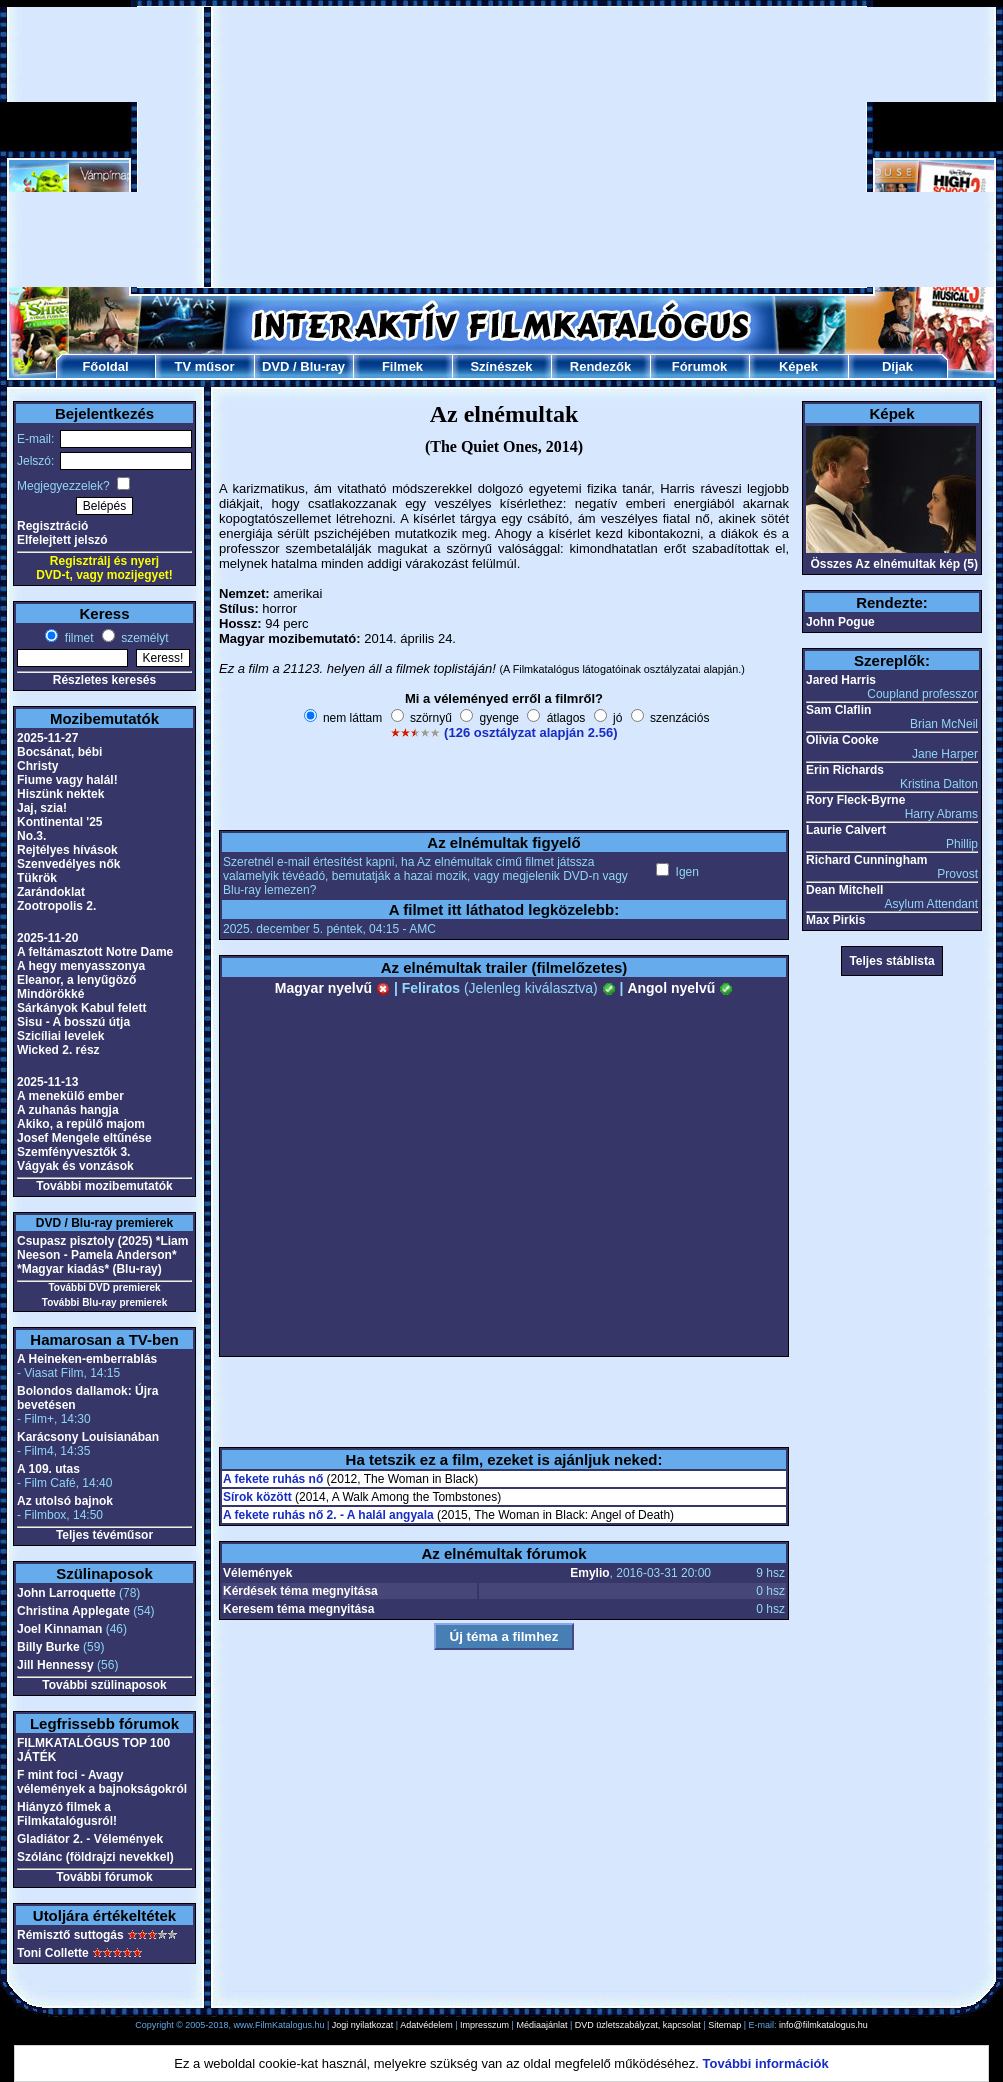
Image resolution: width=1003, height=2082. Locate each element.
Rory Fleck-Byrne (855, 800)
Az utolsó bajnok (65, 1501)
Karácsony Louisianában (88, 1437)
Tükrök (37, 878)
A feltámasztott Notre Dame (95, 952)
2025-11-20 (47, 938)
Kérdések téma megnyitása (300, 1591)
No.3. (31, 836)
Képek (798, 366)
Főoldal (105, 366)
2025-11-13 (47, 1082)
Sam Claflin (838, 710)
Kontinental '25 (60, 822)
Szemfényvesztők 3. (73, 1152)
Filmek (402, 366)
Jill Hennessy (55, 1665)
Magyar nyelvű (332, 988)
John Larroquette (66, 1593)
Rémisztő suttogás (70, 1935)
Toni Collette (53, 1953)
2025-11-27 (47, 738)
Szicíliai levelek (60, 1036)
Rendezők (600, 366)
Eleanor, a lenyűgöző (76, 980)
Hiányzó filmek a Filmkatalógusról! (67, 1814)
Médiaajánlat (541, 2025)
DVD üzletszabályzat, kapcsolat (638, 2025)
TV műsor (205, 366)
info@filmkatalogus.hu (823, 2025)
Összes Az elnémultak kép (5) (894, 564)
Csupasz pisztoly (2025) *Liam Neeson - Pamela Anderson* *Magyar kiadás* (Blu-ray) (102, 1255)
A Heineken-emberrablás (87, 1359)
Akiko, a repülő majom (81, 1124)
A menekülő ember (70, 1096)
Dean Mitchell (844, 890)
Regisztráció (52, 526)
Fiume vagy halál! (67, 780)
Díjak (897, 366)
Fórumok (700, 366)
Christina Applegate (73, 1611)
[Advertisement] (465, 147)
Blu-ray (322, 366)
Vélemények (257, 1573)
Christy (37, 766)
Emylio (589, 1573)
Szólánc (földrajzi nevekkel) (95, 1857)
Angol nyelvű (680, 988)
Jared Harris (841, 680)
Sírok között (257, 1497)
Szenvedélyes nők (68, 864)
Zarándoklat (51, 892)
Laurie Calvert (846, 830)
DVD (275, 366)
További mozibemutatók (104, 1186)
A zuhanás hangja (68, 1110)
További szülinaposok (104, 1685)
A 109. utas (48, 1469)
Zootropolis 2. (56, 906)
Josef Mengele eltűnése (84, 1138)
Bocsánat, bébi (59, 752)
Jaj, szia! (42, 808)
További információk (766, 2063)
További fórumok (104, 1877)
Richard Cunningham (866, 860)
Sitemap (724, 2025)
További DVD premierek (104, 1287)
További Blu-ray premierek (104, 1302)
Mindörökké (50, 994)
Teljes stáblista (891, 961)
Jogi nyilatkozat (363, 2025)
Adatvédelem (426, 2025)
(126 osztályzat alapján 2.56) (530, 732)
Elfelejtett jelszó (62, 540)
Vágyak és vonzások (75, 1166)
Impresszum (484, 2025)
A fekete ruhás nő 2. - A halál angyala (328, 1515)
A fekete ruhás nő (273, 1479)
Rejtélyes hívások (67, 850)
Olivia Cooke (842, 740)
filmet (77, 638)
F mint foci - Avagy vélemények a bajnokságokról (102, 1782)
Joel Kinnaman (59, 1629)
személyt (143, 638)
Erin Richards (845, 770)
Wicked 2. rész (58, 1050)
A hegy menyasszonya (81, 966)
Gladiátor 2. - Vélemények (90, 1839)
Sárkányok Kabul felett (81, 1008)
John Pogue (840, 622)
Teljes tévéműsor (104, 1535)
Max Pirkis (835, 920)
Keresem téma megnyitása (298, 1609)
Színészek (501, 366)
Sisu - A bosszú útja (73, 1022)
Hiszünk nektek (60, 794)
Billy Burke (48, 1647)
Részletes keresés (104, 680)
